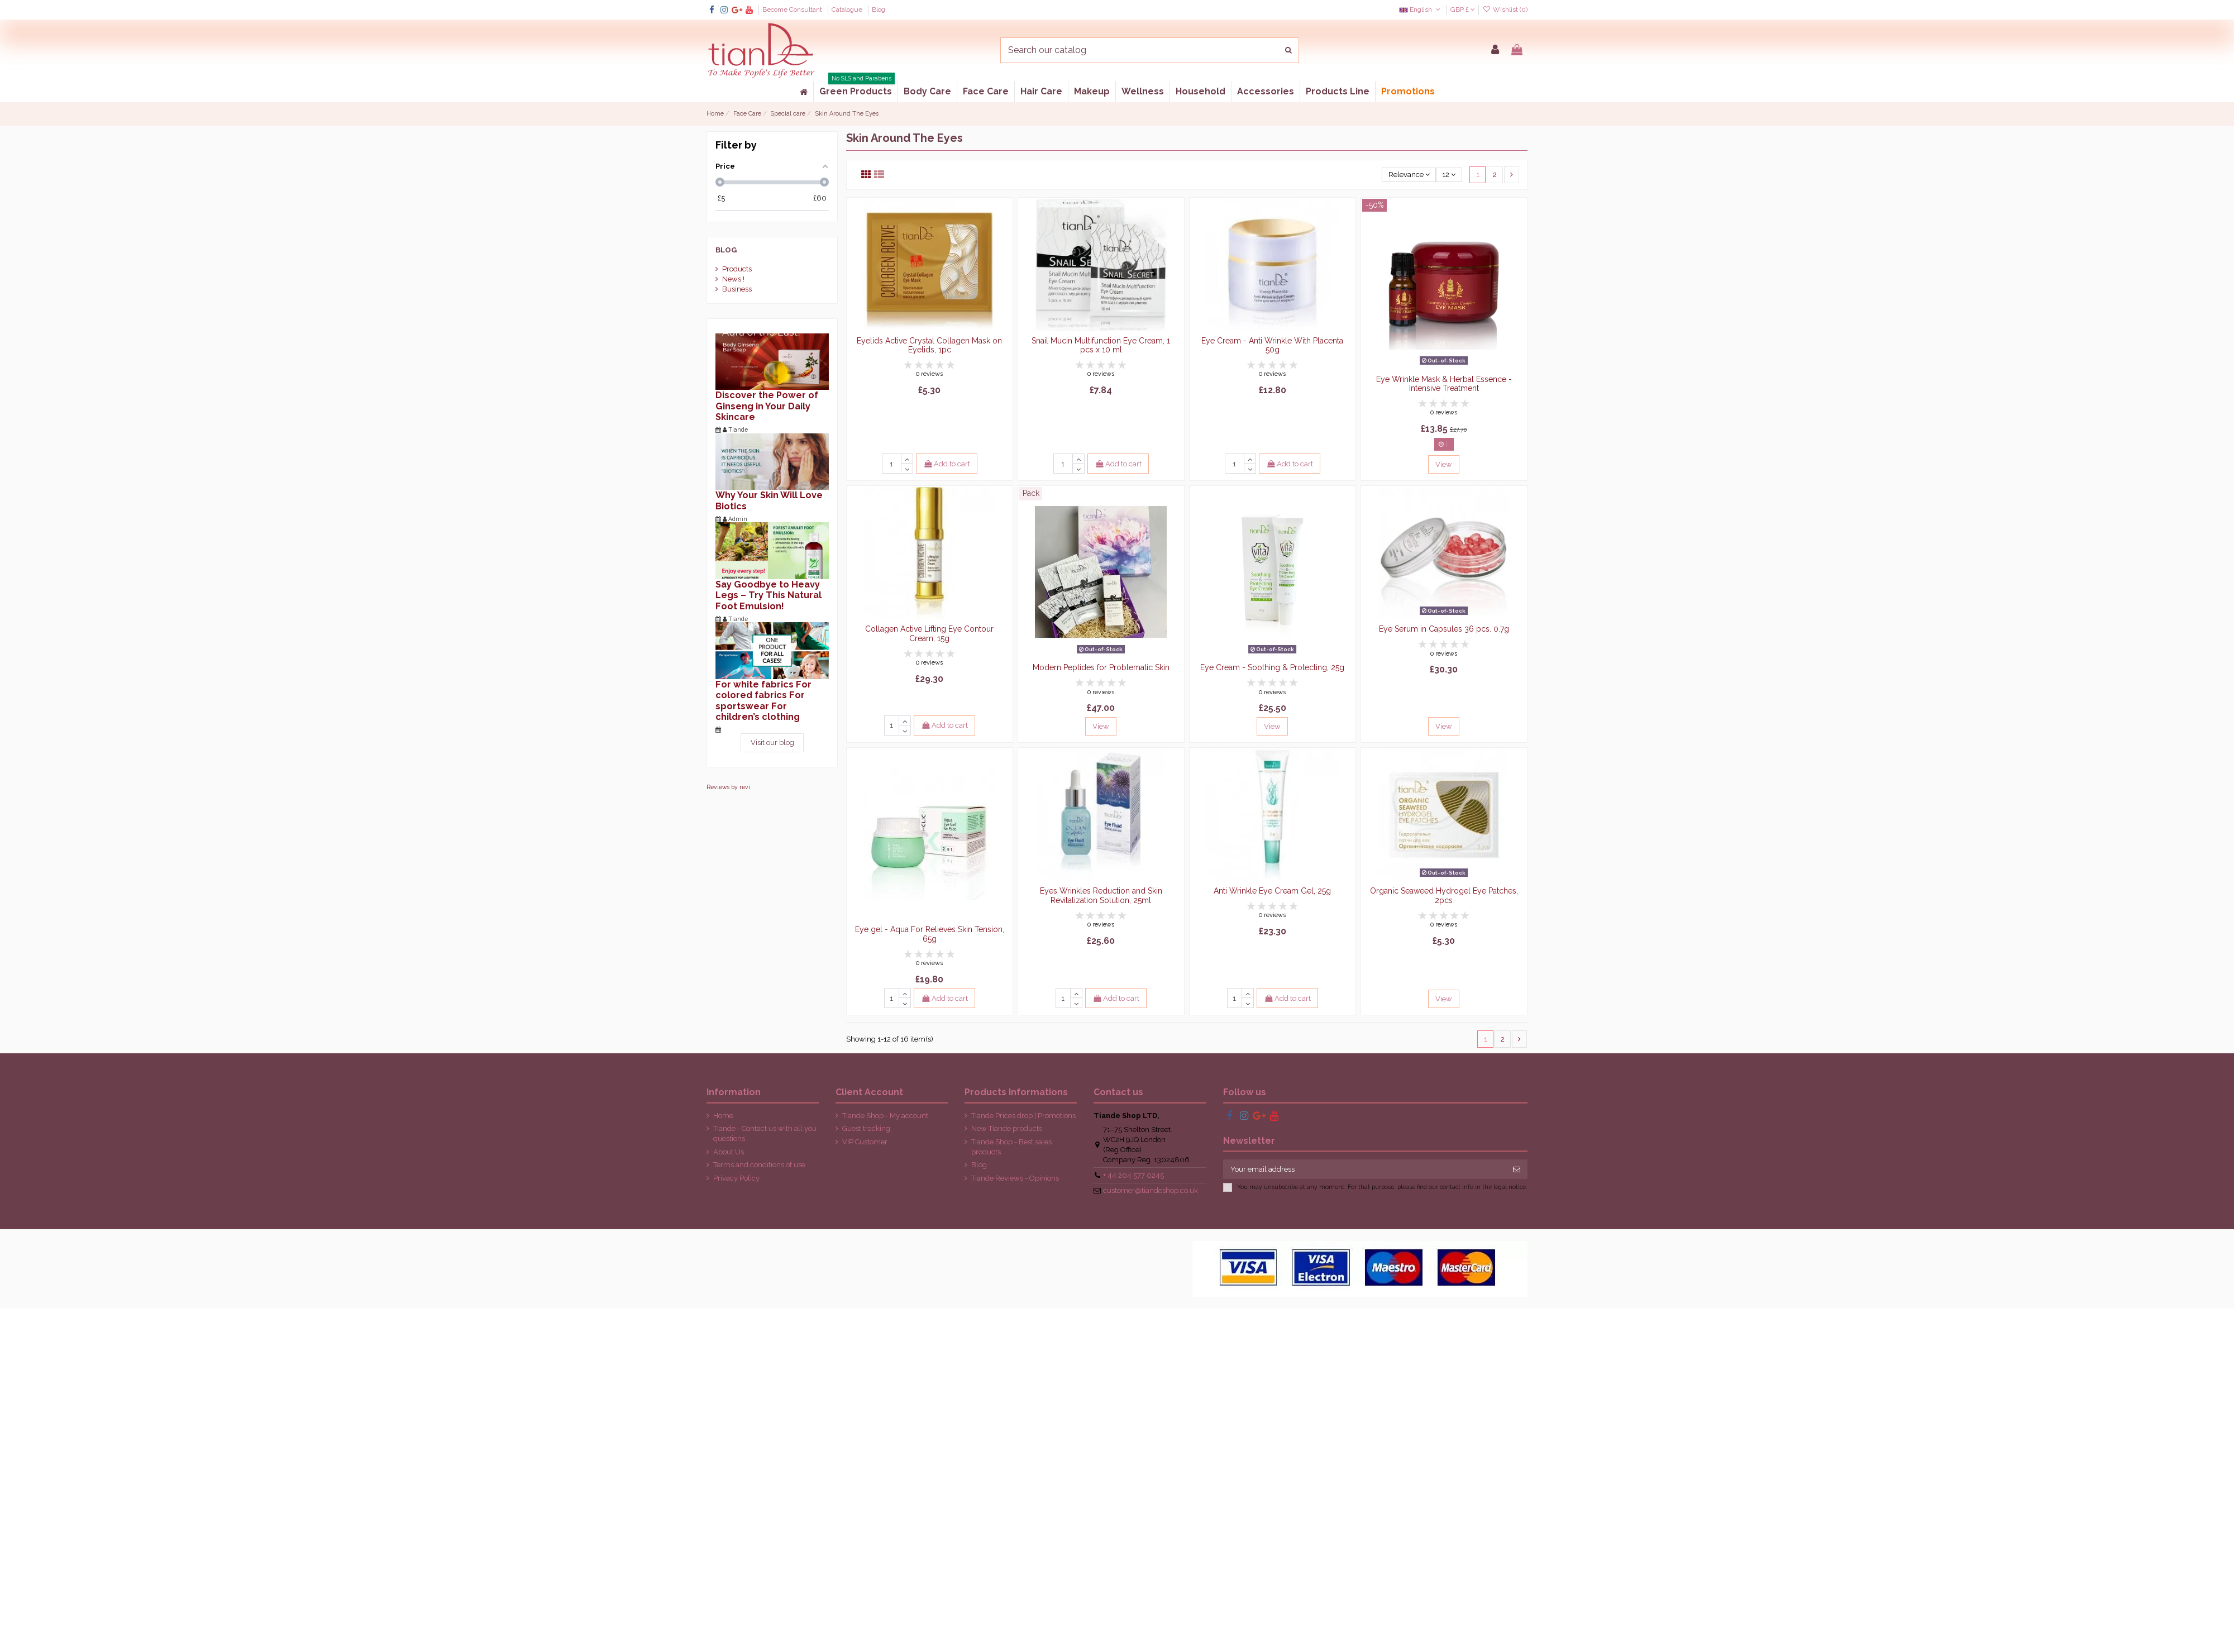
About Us (728, 1152)
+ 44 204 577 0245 (1133, 1175)
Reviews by (728, 787)
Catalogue (848, 9)
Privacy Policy (736, 1178)
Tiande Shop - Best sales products (1011, 1147)
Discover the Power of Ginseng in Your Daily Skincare (766, 406)
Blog (878, 9)
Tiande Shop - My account (885, 1115)
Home (723, 1115)
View (1443, 464)
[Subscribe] (1516, 1169)
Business (737, 289)
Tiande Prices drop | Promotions (1023, 1115)
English (1420, 9)
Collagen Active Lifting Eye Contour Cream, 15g (929, 633)
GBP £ (1462, 9)
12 (1448, 174)
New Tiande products (1006, 1128)
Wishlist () (1505, 9)
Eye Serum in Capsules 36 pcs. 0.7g (1444, 628)
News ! (733, 279)
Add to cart (947, 464)
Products (737, 269)
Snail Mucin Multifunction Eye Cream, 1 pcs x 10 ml (1101, 345)
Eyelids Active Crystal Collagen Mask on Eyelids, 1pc (929, 345)
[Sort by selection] (1409, 175)
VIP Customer (864, 1142)
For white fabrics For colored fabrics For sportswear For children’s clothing (763, 701)
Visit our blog (772, 742)
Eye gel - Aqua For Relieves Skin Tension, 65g (929, 934)
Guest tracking (866, 1128)
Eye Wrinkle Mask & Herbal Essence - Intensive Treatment (1444, 384)
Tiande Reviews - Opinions (1015, 1178)
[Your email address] (1364, 1169)
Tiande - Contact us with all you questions (765, 1133)
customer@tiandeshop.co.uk (1150, 1190)
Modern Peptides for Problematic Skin (1101, 667)
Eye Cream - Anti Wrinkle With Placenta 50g (1272, 345)
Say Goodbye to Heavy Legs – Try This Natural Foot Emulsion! (768, 595)
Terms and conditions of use (759, 1165)
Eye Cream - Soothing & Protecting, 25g (1272, 667)
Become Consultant (793, 9)
